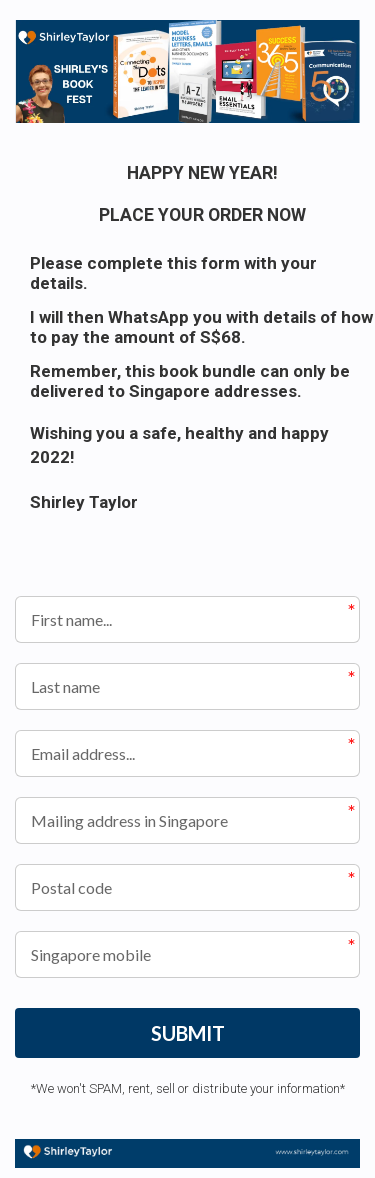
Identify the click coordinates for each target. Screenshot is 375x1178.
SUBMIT (188, 1033)
